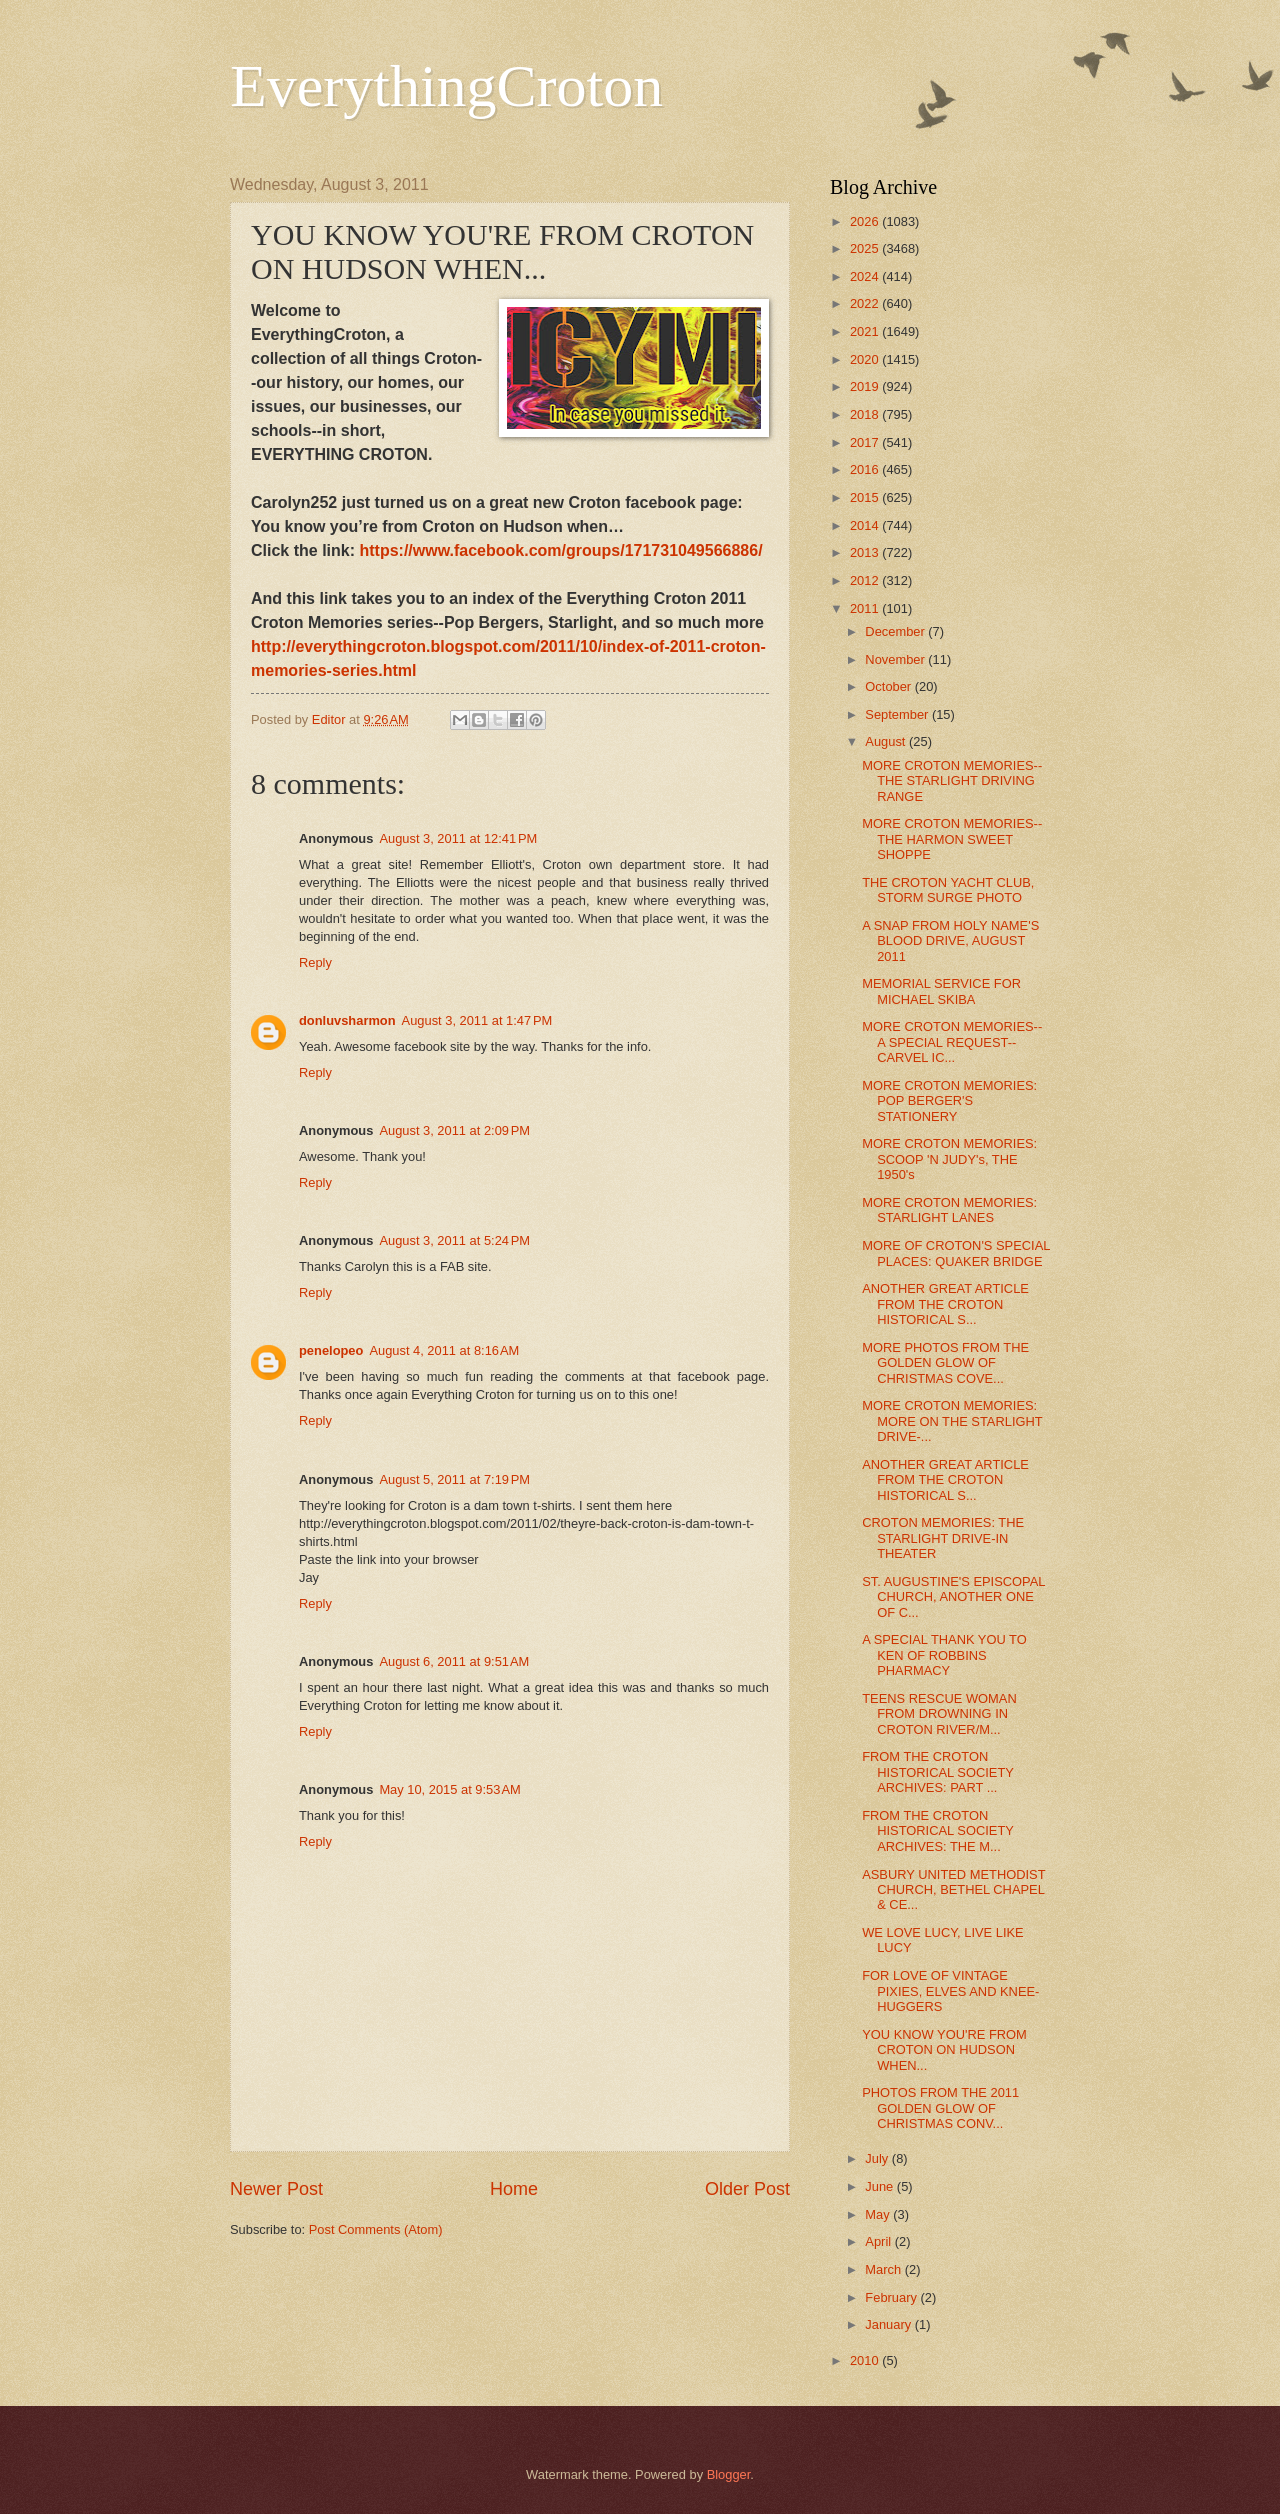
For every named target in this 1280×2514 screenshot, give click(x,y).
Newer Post (276, 2189)
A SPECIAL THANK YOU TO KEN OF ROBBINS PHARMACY (944, 1655)
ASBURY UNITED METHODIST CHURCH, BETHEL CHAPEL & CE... (953, 1890)
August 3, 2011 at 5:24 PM (454, 1240)
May (879, 2214)
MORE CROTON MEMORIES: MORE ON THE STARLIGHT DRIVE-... (952, 1421)
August (887, 741)
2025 (866, 248)
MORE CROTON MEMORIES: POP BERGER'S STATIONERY (949, 1101)
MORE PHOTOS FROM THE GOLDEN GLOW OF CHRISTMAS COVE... (945, 1363)
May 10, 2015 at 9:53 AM (449, 1789)
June (881, 2186)
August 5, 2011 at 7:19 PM (454, 1479)
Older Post (747, 2189)
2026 (866, 221)
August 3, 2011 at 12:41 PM (458, 838)
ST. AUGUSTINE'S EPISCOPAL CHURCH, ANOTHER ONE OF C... (953, 1597)
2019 (866, 386)
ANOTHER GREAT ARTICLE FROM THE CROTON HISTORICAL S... (945, 1304)
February (892, 2297)
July (878, 2158)
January (889, 2324)
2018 (866, 414)
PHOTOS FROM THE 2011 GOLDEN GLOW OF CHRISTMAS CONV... (940, 2108)
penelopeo (331, 1350)
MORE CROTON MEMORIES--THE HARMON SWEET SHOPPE (952, 839)
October (889, 686)
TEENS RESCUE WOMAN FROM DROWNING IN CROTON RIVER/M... (939, 1714)
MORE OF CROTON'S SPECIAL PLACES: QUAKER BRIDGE (956, 1253)
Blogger (729, 2474)
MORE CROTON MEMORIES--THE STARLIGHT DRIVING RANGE (952, 781)
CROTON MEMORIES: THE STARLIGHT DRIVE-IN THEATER (943, 1538)
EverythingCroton (446, 86)
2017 (866, 442)
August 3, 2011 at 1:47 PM (477, 1020)
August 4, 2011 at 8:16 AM (444, 1350)
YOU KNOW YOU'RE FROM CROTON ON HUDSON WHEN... (944, 2050)
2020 (866, 359)
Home (514, 2189)
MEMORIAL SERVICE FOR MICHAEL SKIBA (941, 991)
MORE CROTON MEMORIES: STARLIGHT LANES (949, 1210)
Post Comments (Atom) (376, 2229)
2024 (866, 276)
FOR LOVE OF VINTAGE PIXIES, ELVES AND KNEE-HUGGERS (950, 1991)
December (896, 631)
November (896, 659)
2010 (866, 2360)
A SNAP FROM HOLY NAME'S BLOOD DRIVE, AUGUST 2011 (950, 941)
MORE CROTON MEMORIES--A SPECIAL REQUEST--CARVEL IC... (952, 1042)
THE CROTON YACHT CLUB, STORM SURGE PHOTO (948, 890)
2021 (866, 331)
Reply (315, 962)
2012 (866, 580)
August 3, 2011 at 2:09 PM (454, 1130)
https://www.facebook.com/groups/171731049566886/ (560, 550)
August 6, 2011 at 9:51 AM (454, 1661)
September (898, 714)
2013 (866, 552)
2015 (866, 497)
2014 (866, 525)
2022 (866, 303)
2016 (866, 469)
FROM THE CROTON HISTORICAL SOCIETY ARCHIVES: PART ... (937, 1772)
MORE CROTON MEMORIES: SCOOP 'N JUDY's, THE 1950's (949, 1159)
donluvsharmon (347, 1020)
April (879, 2241)
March (884, 2269)
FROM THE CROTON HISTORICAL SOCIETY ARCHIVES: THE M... (937, 1831)
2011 (866, 608)
